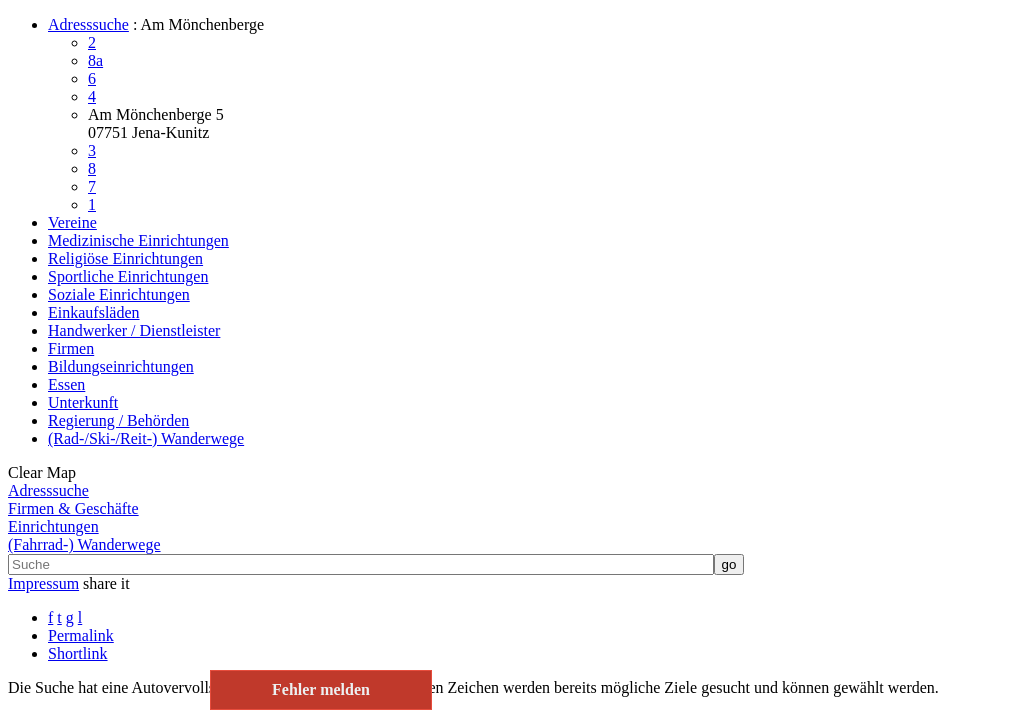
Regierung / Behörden (118, 420)
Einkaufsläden (94, 312)
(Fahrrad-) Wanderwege (84, 544)
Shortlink (78, 653)
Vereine (72, 222)
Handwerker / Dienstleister (134, 330)
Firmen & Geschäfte (73, 508)
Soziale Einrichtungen (119, 294)
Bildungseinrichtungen (121, 366)
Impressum (43, 583)
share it (106, 583)
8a (95, 60)
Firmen (71, 348)
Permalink (81, 635)
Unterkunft (83, 402)
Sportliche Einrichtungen (128, 276)
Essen (66, 384)
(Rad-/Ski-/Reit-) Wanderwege (146, 438)
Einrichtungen (53, 526)
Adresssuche (88, 24)
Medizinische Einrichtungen (138, 240)
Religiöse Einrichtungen (125, 258)
